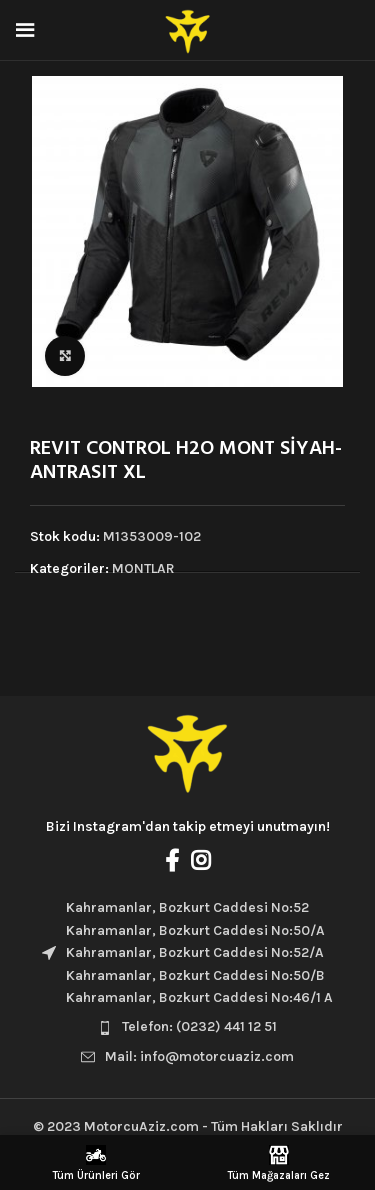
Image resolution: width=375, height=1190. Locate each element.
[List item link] (187, 1027)
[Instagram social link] (200, 860)
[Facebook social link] (172, 860)
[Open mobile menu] (25, 30)
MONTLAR (143, 568)
